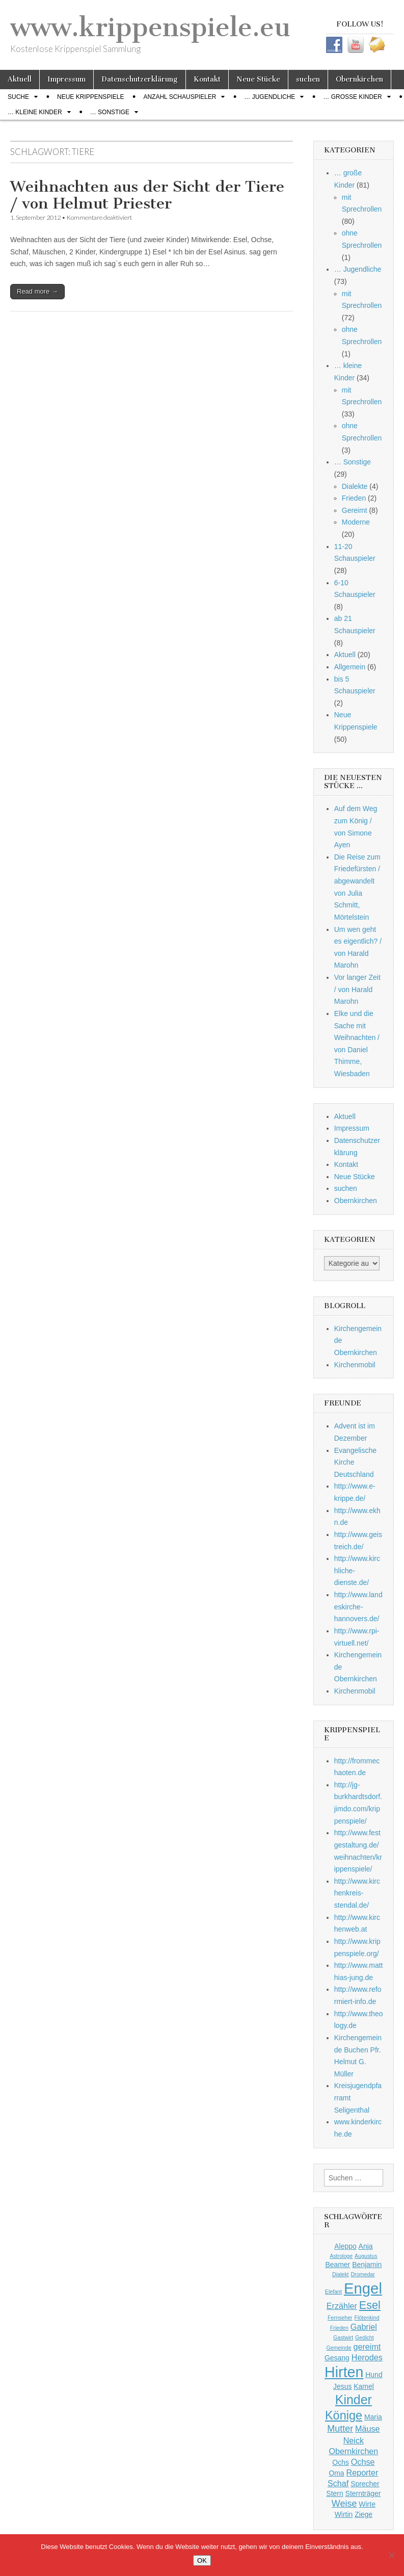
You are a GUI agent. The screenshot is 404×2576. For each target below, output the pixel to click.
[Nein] (391, 2555)
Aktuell (20, 79)
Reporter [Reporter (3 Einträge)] (362, 2472)
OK (202, 2560)
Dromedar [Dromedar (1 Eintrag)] (362, 2274)
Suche (18, 96)
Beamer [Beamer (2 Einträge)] (337, 2264)
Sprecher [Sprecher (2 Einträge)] (365, 2484)
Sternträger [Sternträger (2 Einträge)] (363, 2493)
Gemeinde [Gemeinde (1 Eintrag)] (338, 2348)
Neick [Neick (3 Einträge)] (353, 2440)
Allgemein (349, 667)
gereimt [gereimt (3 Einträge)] (367, 2346)
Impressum (66, 79)
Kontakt (207, 79)
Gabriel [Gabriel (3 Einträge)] (364, 2326)
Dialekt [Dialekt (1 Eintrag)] (340, 2274)
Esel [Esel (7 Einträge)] (370, 2305)
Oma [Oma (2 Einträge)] (336, 2473)
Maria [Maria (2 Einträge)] (373, 2417)
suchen (308, 79)
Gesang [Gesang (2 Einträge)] (337, 2358)
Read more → (37, 291)
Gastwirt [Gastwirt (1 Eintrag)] (343, 2337)
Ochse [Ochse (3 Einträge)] (363, 2461)
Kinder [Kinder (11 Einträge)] (353, 2399)
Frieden (354, 498)
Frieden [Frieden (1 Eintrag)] (339, 2328)
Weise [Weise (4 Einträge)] (344, 2504)
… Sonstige (109, 112)
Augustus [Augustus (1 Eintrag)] (366, 2256)
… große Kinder (352, 96)
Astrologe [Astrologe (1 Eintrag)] (341, 2256)
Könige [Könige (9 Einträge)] (343, 2415)
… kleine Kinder (35, 112)
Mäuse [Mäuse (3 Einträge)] (367, 2428)
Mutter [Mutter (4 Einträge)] (340, 2429)
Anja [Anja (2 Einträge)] (366, 2246)
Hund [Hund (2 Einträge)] (373, 2375)
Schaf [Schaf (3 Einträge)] (338, 2483)
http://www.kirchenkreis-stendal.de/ (357, 1893)
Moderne (356, 522)
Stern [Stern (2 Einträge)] (334, 2493)
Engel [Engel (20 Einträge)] (363, 2288)
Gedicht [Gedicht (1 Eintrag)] (364, 2337)
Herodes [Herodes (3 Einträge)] (367, 2357)
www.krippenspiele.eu (150, 27)
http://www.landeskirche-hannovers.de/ (358, 1607)
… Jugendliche (269, 96)
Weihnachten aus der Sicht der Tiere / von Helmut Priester (147, 195)
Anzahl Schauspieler (179, 96)
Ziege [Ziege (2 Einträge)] (363, 2514)
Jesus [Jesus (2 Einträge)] (342, 2386)
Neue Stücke (258, 79)
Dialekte (355, 486)
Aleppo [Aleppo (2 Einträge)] (345, 2246)
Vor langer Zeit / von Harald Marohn (357, 989)
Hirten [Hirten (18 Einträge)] (344, 2372)
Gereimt (354, 510)
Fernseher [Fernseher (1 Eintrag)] (340, 2317)
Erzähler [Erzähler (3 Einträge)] (342, 2305)
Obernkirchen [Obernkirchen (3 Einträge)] (353, 2451)
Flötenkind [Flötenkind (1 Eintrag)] (367, 2317)
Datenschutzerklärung (139, 79)
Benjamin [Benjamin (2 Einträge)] (367, 2264)
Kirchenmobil (354, 1365)
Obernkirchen (359, 79)
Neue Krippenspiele (90, 96)
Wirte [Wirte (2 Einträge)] (367, 2504)
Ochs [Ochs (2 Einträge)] (340, 2462)
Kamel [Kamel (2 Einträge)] (364, 2386)
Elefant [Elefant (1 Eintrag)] (333, 2291)
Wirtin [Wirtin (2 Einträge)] (344, 2514)
